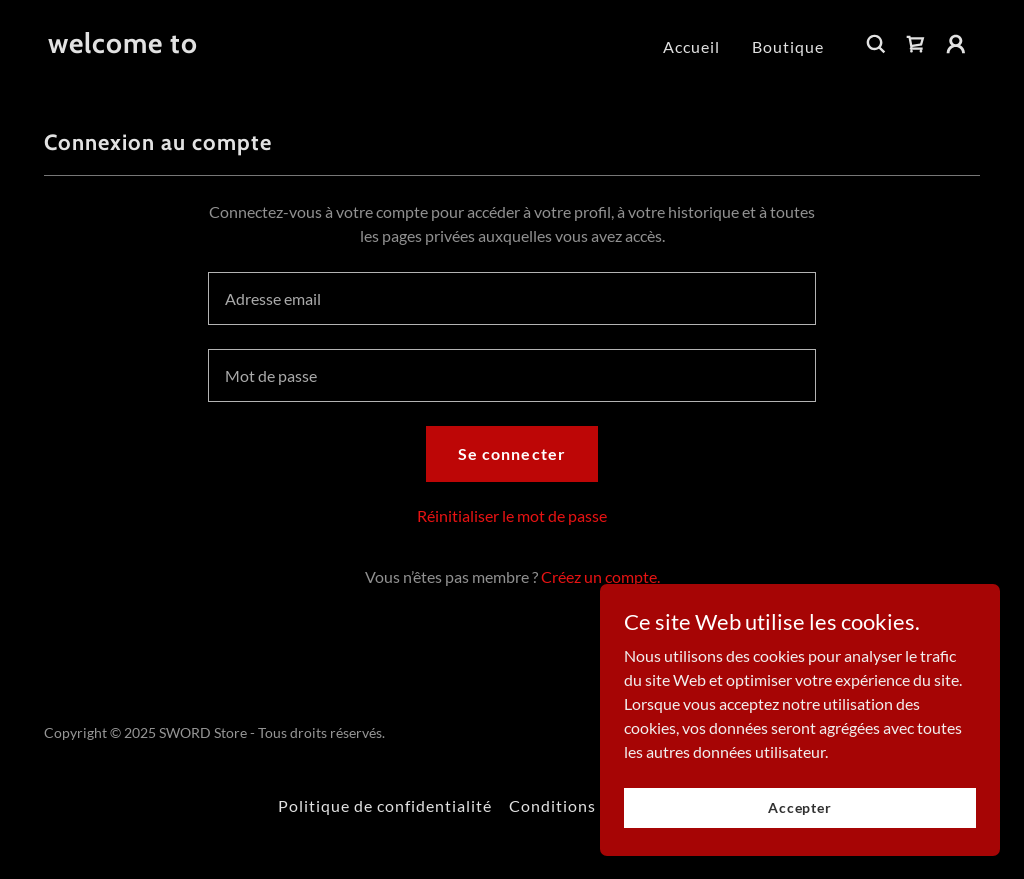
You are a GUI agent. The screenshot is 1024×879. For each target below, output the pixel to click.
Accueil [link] (691, 46)
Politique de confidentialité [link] (385, 805)
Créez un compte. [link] (600, 576)
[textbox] (512, 298)
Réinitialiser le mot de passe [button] (512, 515)
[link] (123, 46)
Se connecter (511, 453)
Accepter (800, 807)
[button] (956, 44)
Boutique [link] (788, 46)
